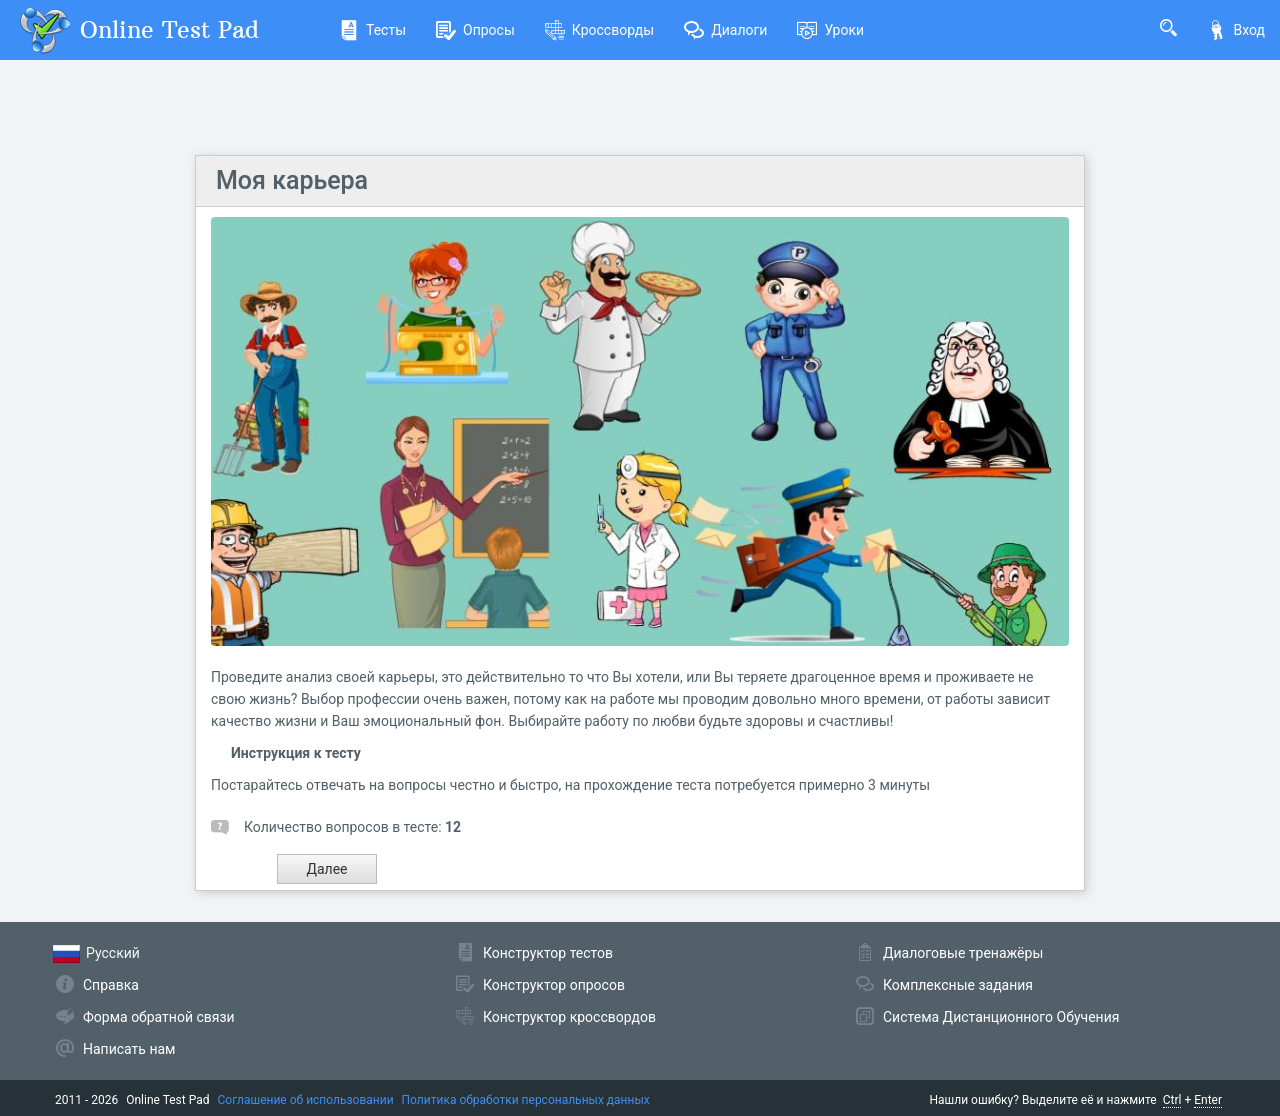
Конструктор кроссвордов (569, 1017)
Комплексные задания (958, 985)
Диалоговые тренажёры (963, 953)
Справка (111, 985)
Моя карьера (292, 180)
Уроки (830, 30)
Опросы (475, 30)
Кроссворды (599, 30)
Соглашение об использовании (306, 1100)
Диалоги (725, 30)
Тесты (372, 30)
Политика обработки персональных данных (526, 1100)
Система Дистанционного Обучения (1001, 1017)
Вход (1236, 30)
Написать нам (129, 1049)
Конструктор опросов (554, 985)
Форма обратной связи (159, 1017)
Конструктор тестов (548, 953)
